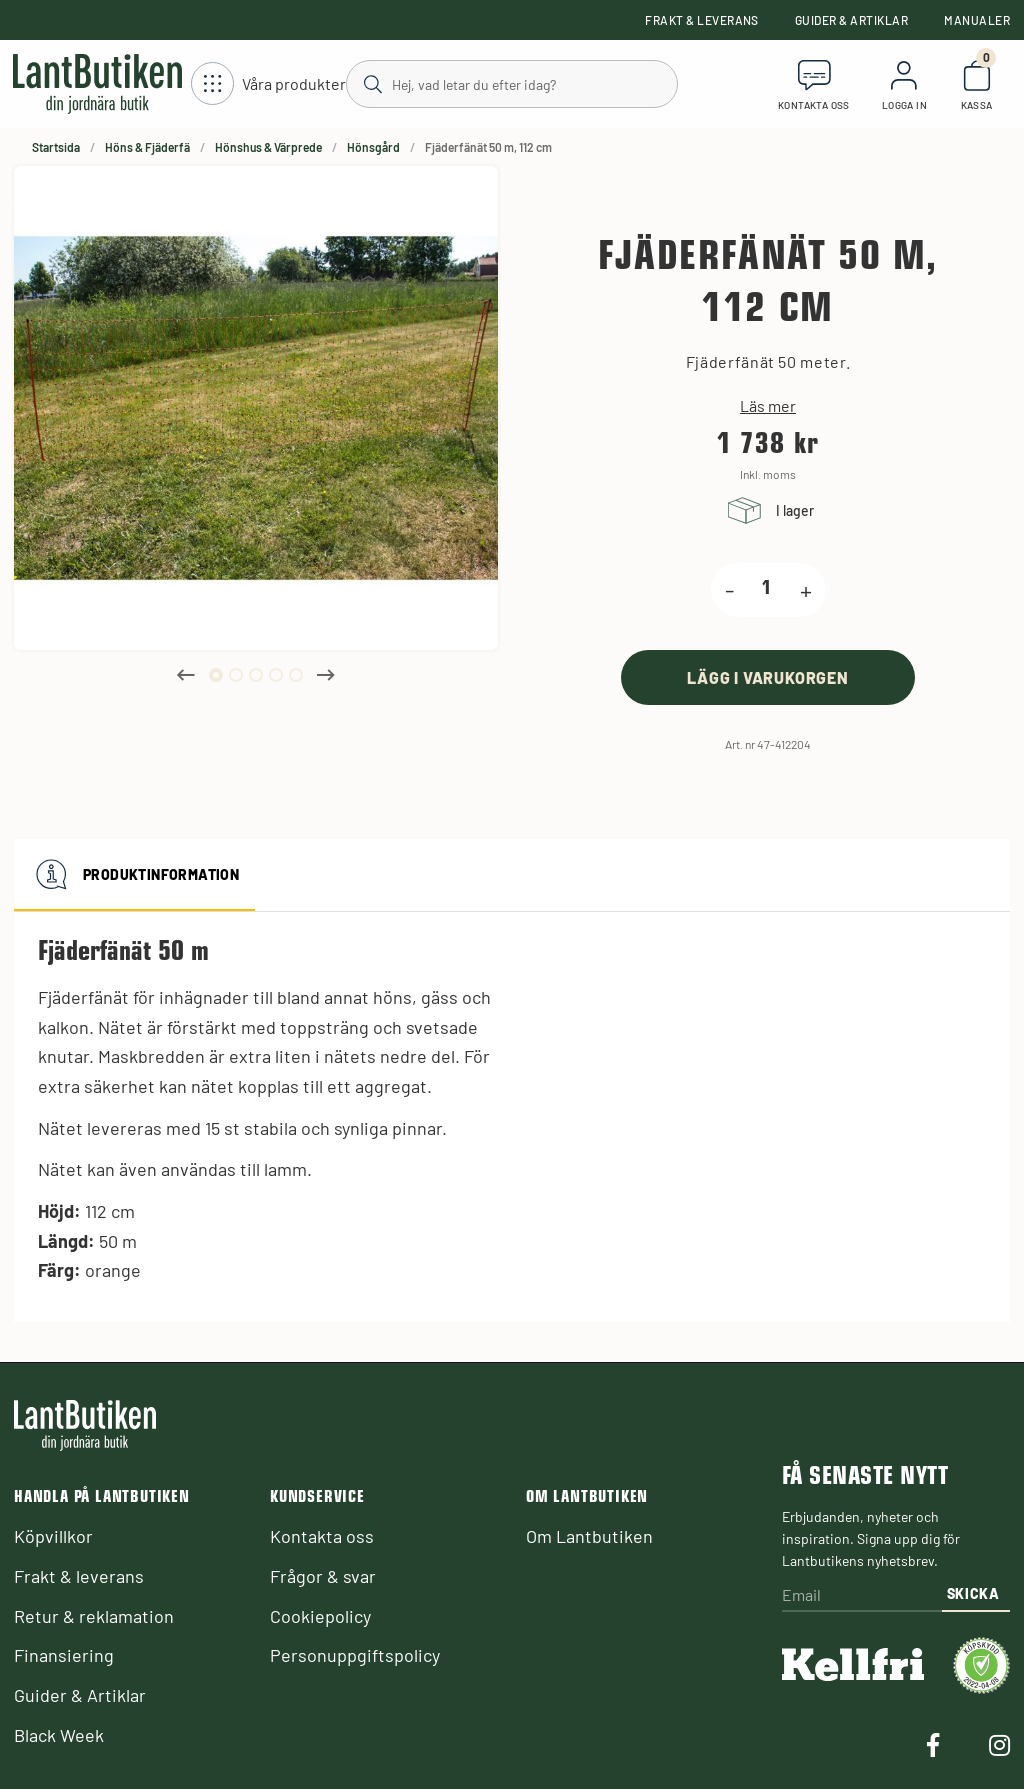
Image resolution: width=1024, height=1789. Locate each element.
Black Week (59, 1735)
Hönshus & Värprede (268, 147)
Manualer (977, 20)
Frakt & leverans (702, 20)
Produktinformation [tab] (134, 875)
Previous (186, 675)
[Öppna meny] (268, 84)
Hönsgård (373, 147)
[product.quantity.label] (767, 590)
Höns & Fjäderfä (147, 147)
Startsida (56, 147)
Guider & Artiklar (851, 20)
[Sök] (511, 83)
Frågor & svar (323, 1576)
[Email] (862, 1596)
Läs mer (768, 406)
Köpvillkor (53, 1536)
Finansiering (64, 1655)
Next (326, 675)
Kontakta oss (322, 1536)
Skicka (973, 1593)
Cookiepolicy (320, 1616)
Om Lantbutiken (589, 1536)
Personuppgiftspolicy (355, 1655)
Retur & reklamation (94, 1616)
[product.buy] (768, 677)
